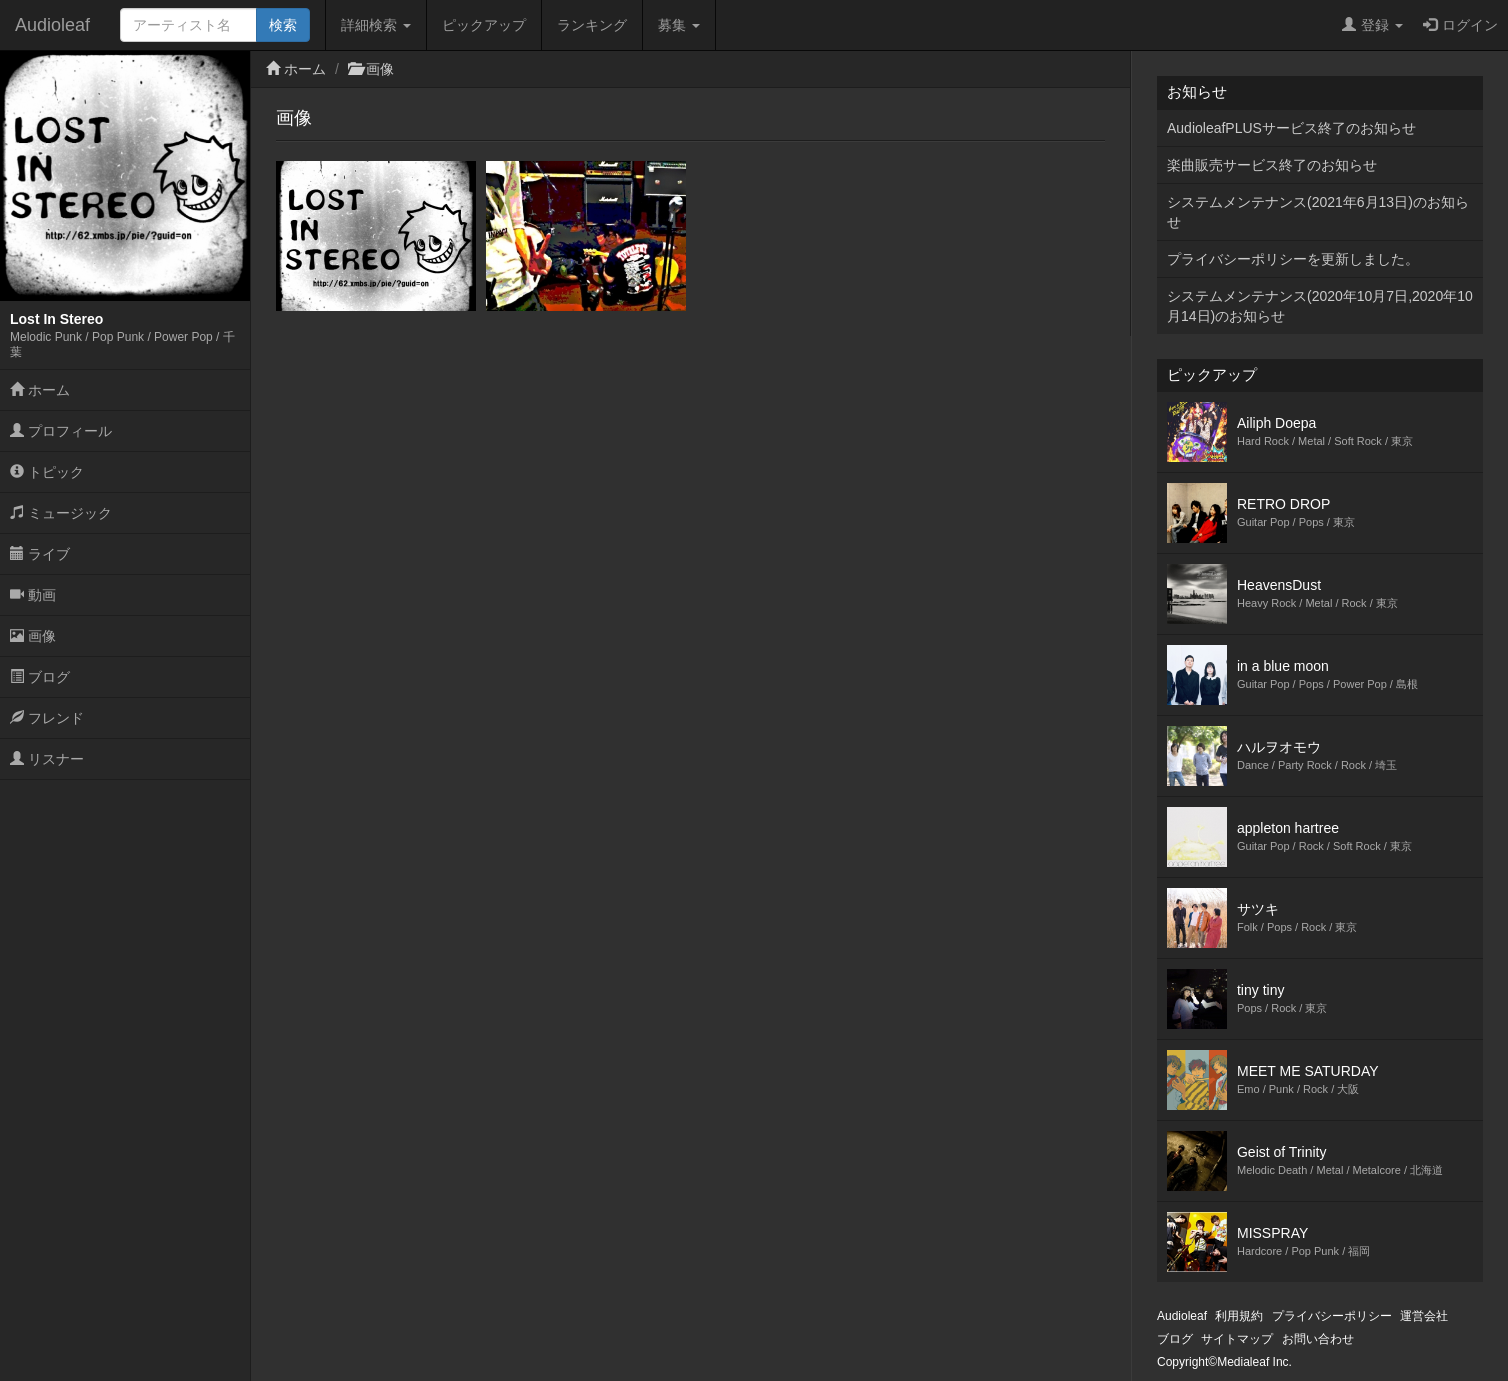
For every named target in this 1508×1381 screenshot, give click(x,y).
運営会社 (1424, 1316)
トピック (47, 472)
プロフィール (61, 431)
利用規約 (1239, 1316)
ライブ (40, 554)
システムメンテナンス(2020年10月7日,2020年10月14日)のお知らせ (1320, 306)
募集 (679, 25)
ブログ (40, 677)
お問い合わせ (1318, 1339)
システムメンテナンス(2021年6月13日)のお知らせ (1318, 212)
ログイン (1460, 25)
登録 (1372, 25)
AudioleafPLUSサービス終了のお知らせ (1291, 128)
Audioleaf (52, 25)
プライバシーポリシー (1332, 1316)
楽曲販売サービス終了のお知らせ (1272, 165)
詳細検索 (376, 25)
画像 (33, 636)
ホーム (40, 390)
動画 (33, 595)
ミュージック (61, 513)
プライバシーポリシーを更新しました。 (1293, 259)
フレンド (47, 718)
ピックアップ (484, 25)
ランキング (592, 25)
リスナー (47, 759)
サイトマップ (1237, 1339)
